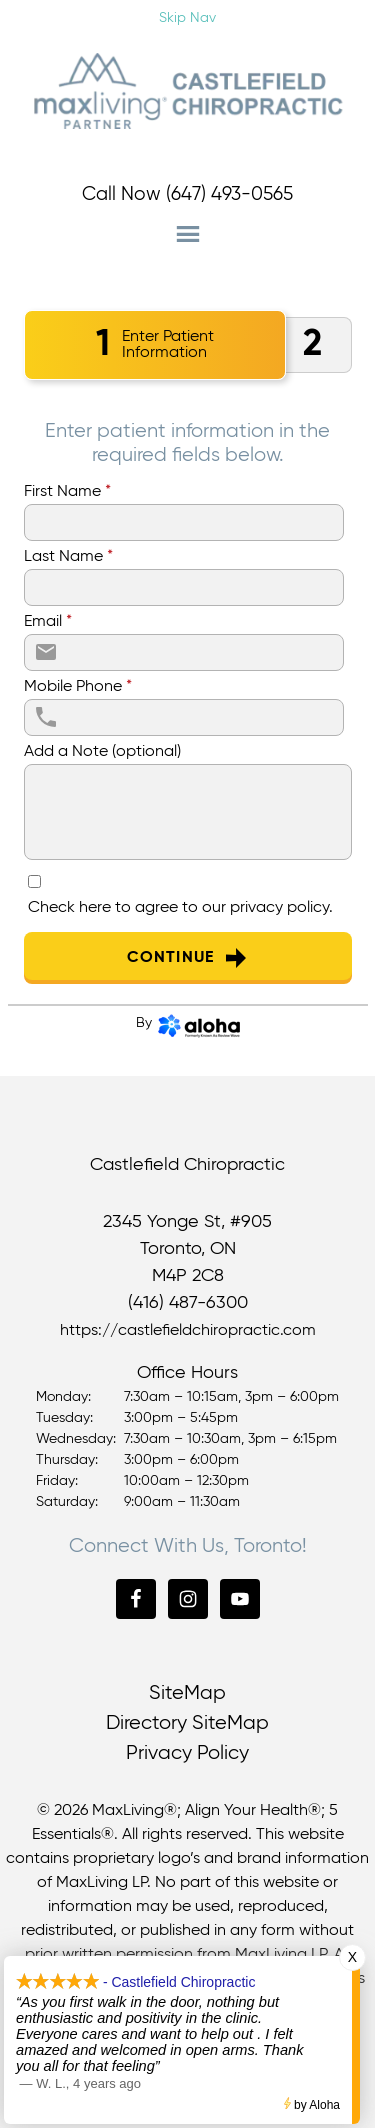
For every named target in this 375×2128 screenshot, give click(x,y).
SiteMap (187, 1693)
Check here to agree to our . (180, 908)
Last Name (68, 557)
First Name (67, 492)
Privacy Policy (187, 1753)
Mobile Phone (78, 687)
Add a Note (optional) (102, 752)
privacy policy (279, 908)
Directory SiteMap (187, 1723)
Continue (188, 958)
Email (48, 622)
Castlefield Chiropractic (188, 91)
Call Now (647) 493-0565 (187, 194)
